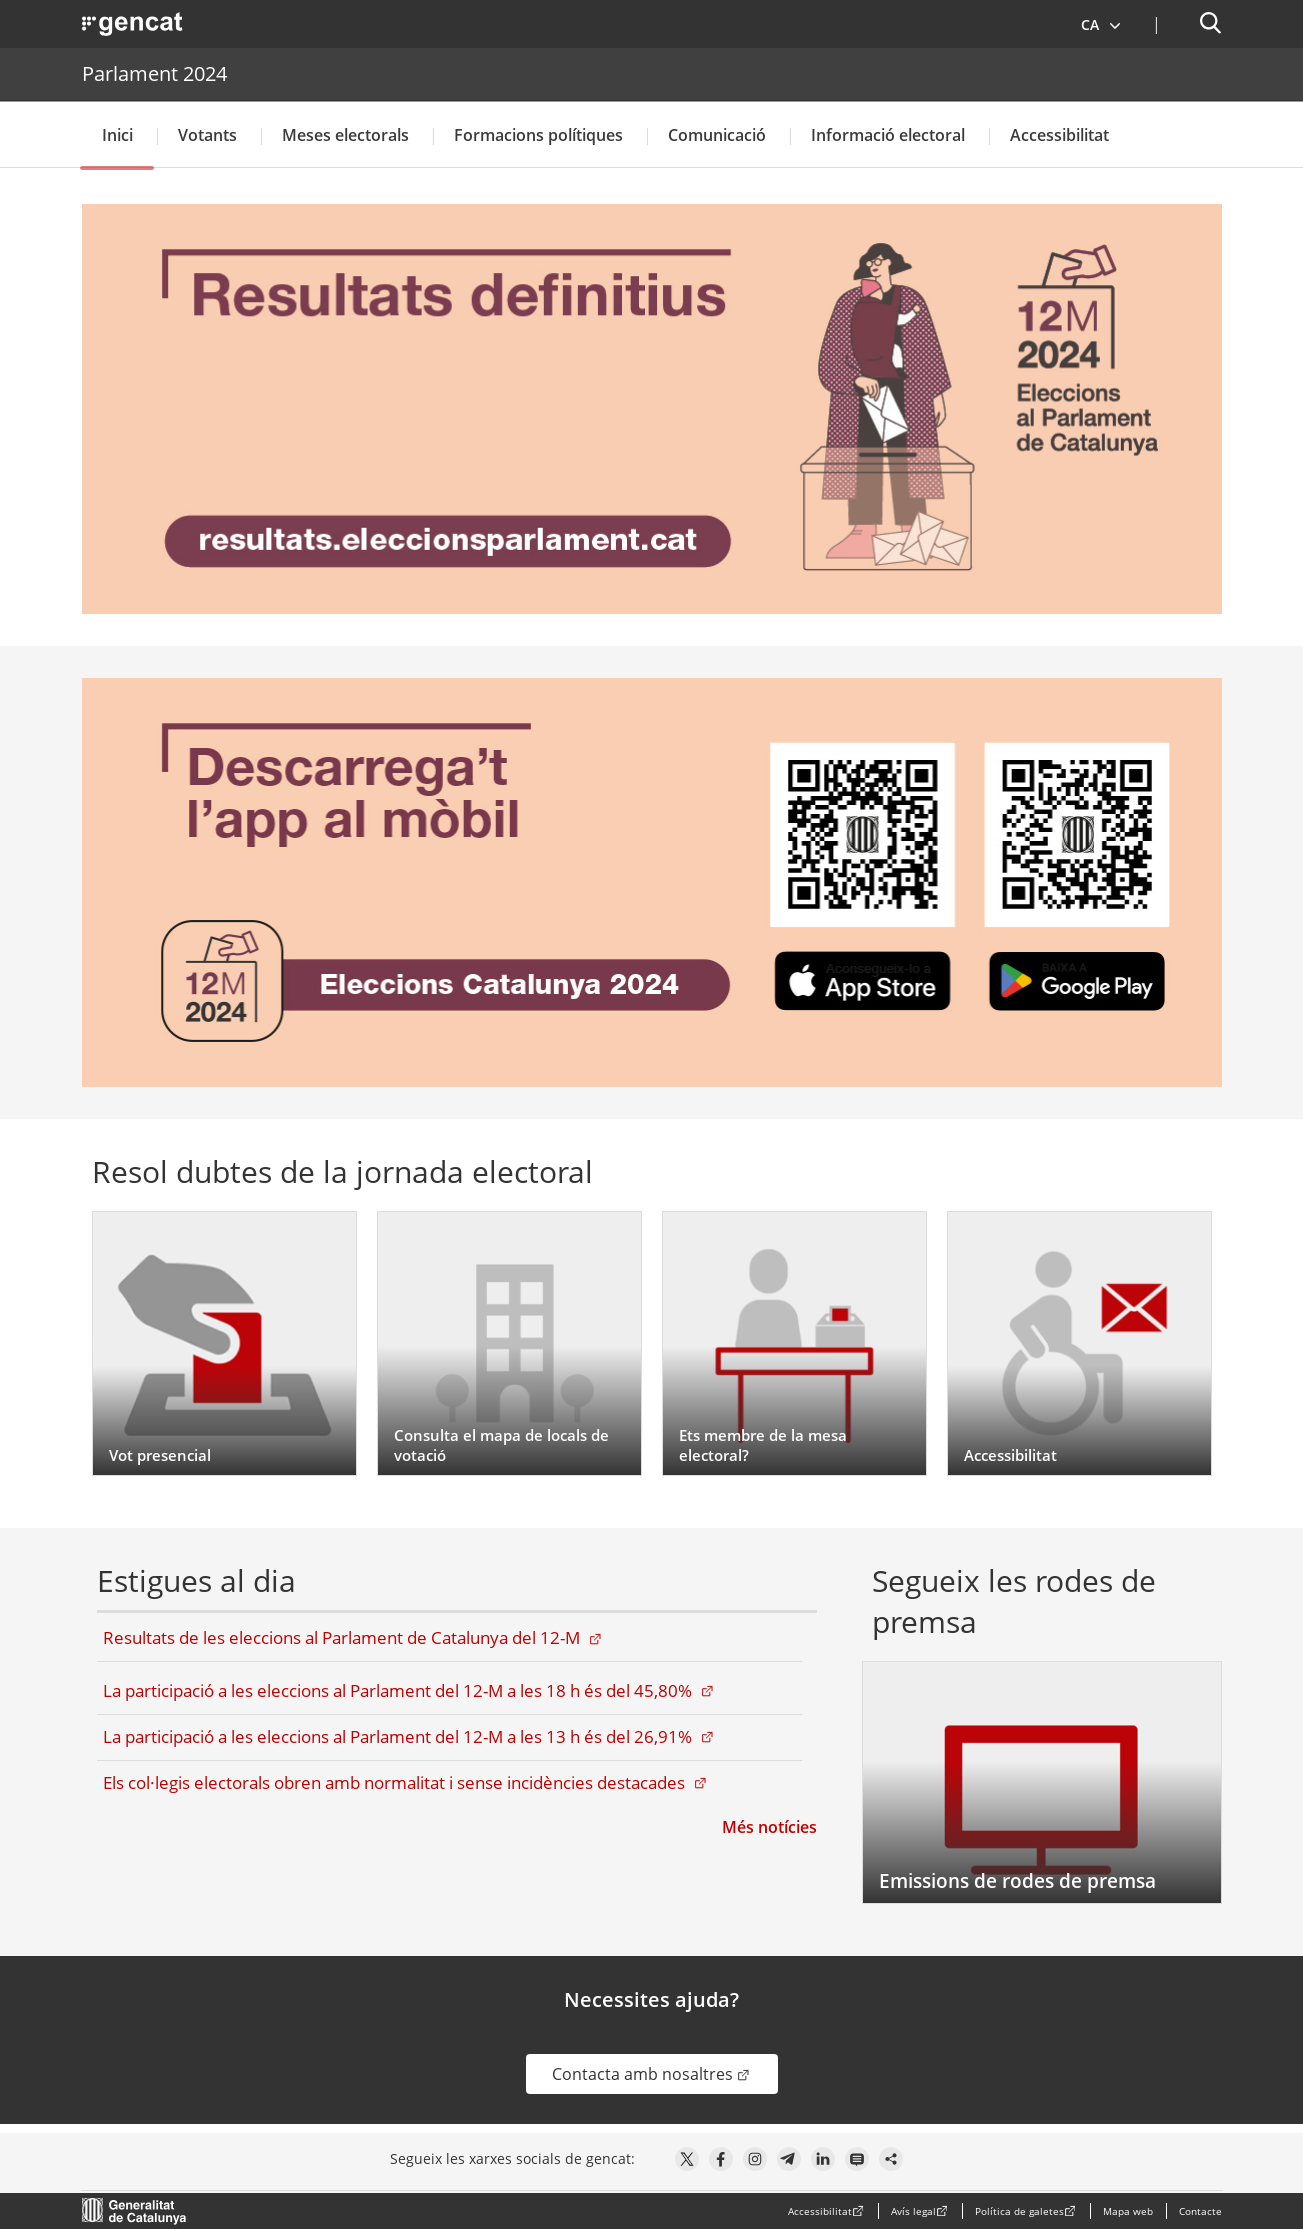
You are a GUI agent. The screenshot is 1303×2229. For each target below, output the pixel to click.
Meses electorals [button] (345, 135)
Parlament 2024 (154, 73)
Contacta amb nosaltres (665, 2073)
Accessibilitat (1059, 135)
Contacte (1200, 2211)
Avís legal (913, 2211)
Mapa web (1128, 2211)
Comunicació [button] (717, 135)
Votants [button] (207, 135)
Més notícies (769, 1827)
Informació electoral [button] (888, 135)
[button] (1101, 24)
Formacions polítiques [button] (538, 135)
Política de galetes (1019, 2211)
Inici (117, 135)
